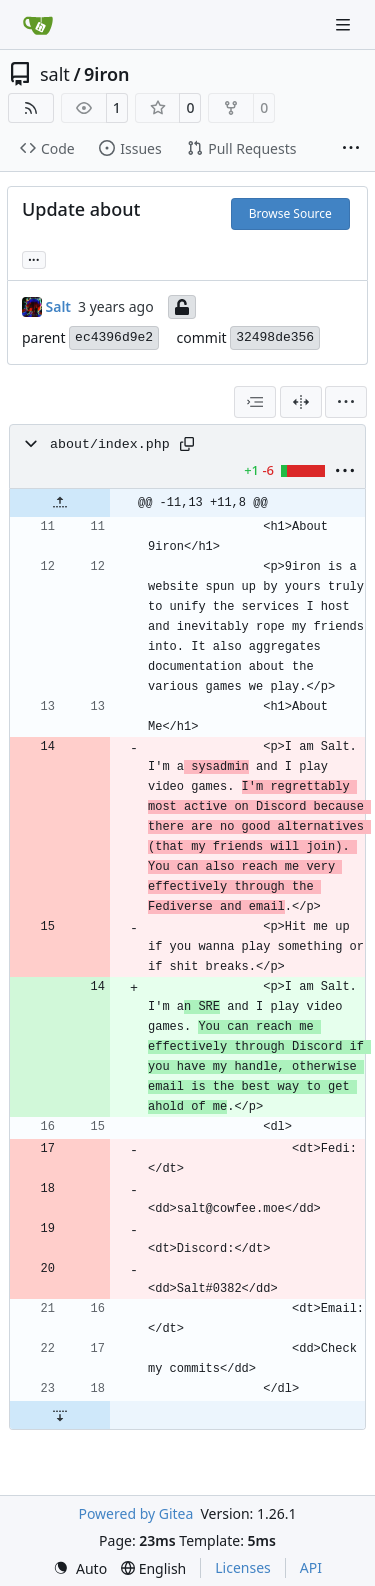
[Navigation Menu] (345, 24)
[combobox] (255, 402)
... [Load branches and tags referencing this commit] (34, 258)
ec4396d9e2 (114, 337)
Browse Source (290, 213)
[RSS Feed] (31, 108)
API (311, 1567)
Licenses (243, 1567)
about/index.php (110, 444)
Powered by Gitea (135, 1513)
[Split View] (301, 402)
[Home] (38, 25)
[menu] (346, 402)
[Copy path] (187, 444)
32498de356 (275, 337)
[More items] (351, 149)
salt (55, 74)
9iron (106, 74)
